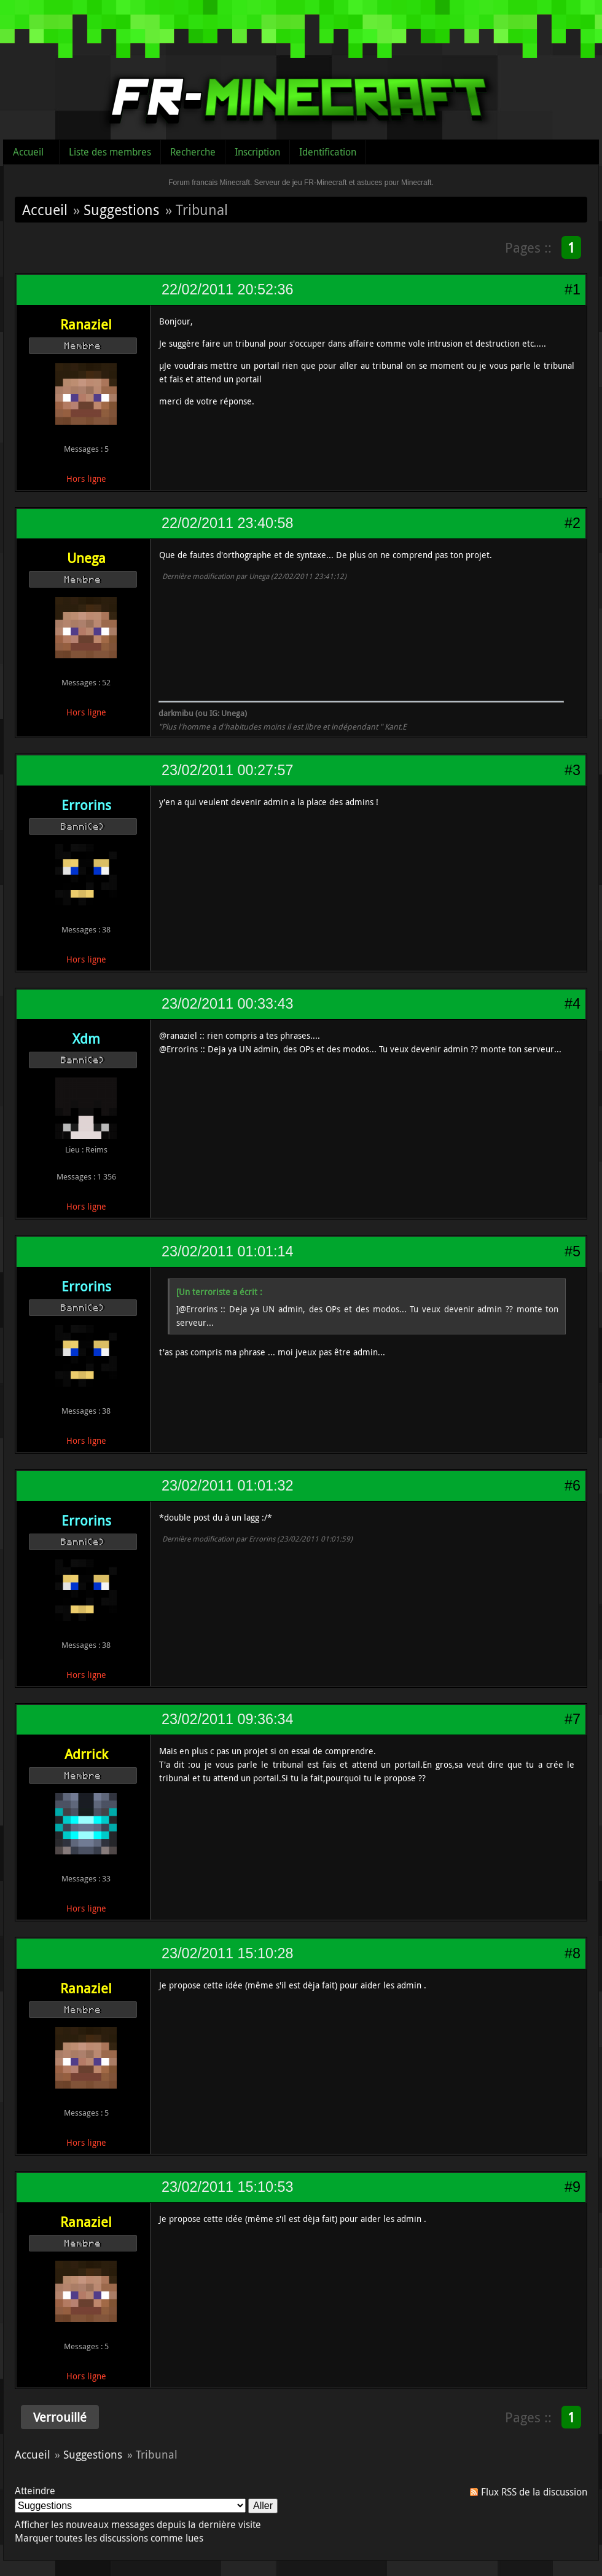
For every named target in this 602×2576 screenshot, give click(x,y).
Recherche (193, 152)
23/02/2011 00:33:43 (227, 1004)
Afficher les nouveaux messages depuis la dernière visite (138, 2524)
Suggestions (121, 209)
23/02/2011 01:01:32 (227, 1486)
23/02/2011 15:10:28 (227, 1953)
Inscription (257, 152)
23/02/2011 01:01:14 (227, 1251)
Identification (327, 152)
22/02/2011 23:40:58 (227, 523)
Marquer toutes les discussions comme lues (109, 2538)
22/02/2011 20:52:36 (227, 289)
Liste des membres (110, 152)
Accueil (28, 152)
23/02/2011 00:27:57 (227, 770)
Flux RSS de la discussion (534, 2492)
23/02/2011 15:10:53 (227, 2187)
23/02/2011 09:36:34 (227, 1719)
